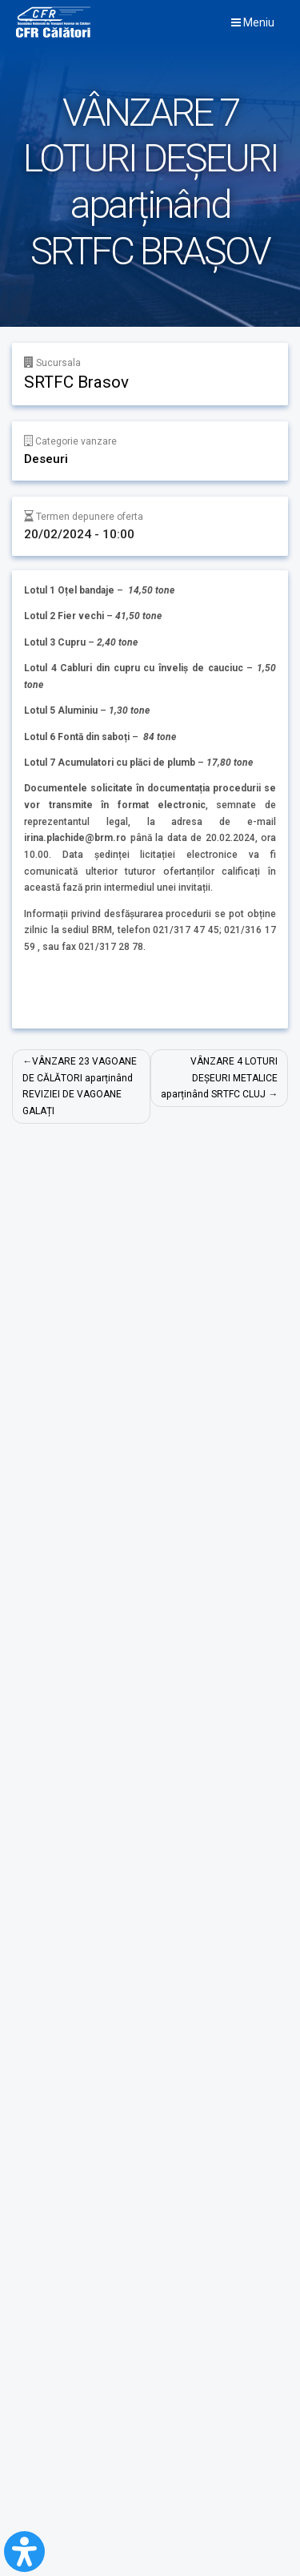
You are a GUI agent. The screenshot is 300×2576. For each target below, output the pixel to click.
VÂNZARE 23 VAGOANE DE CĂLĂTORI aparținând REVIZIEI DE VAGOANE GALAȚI (79, 1086)
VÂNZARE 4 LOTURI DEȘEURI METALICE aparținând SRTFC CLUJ (219, 1078)
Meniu (252, 22)
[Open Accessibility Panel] (24, 2551)
